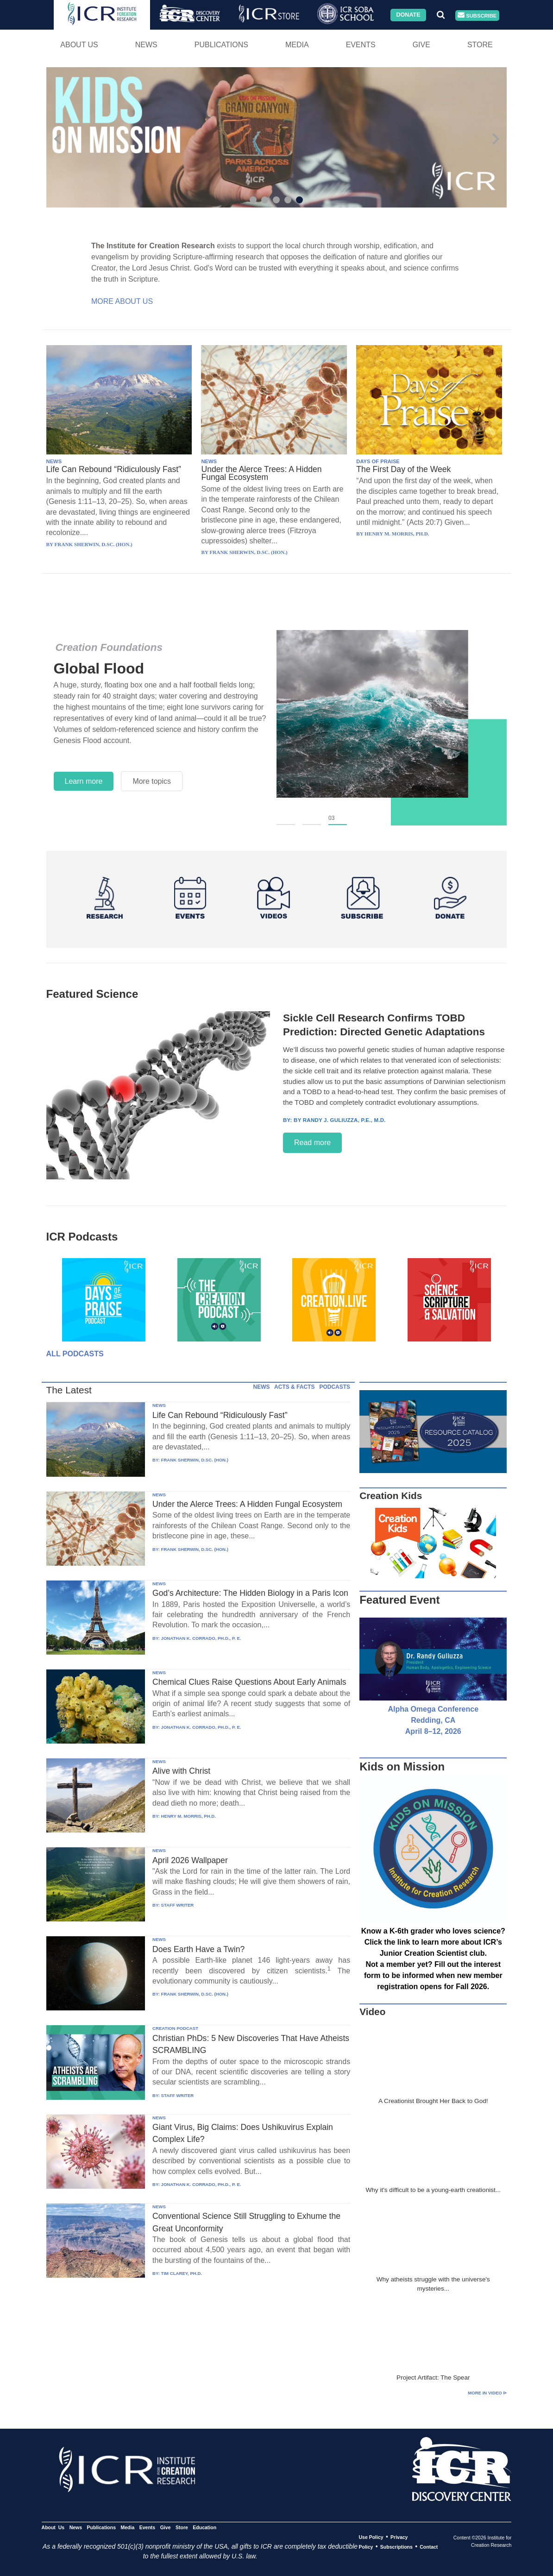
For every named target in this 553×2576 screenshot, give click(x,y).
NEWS (54, 461)
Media (297, 45)
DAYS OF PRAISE (377, 461)
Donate (408, 15)
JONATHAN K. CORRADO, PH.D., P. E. (201, 1638)
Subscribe (477, 15)
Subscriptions (396, 2547)
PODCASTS (334, 1387)
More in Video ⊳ (487, 2392)
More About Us (122, 301)
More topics (151, 781)
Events (361, 45)
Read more (312, 1142)
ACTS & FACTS (294, 1387)
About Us (79, 45)
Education (204, 2527)
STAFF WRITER (177, 1905)
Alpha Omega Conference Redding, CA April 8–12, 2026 (433, 1720)
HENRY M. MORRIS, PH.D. (188, 1816)
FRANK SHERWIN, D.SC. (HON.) (194, 1459)
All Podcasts (75, 1354)
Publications (221, 45)
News (146, 45)
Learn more (84, 781)
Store (480, 45)
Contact (429, 2547)
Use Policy (371, 2537)
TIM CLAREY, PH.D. (181, 2273)
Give (421, 45)
